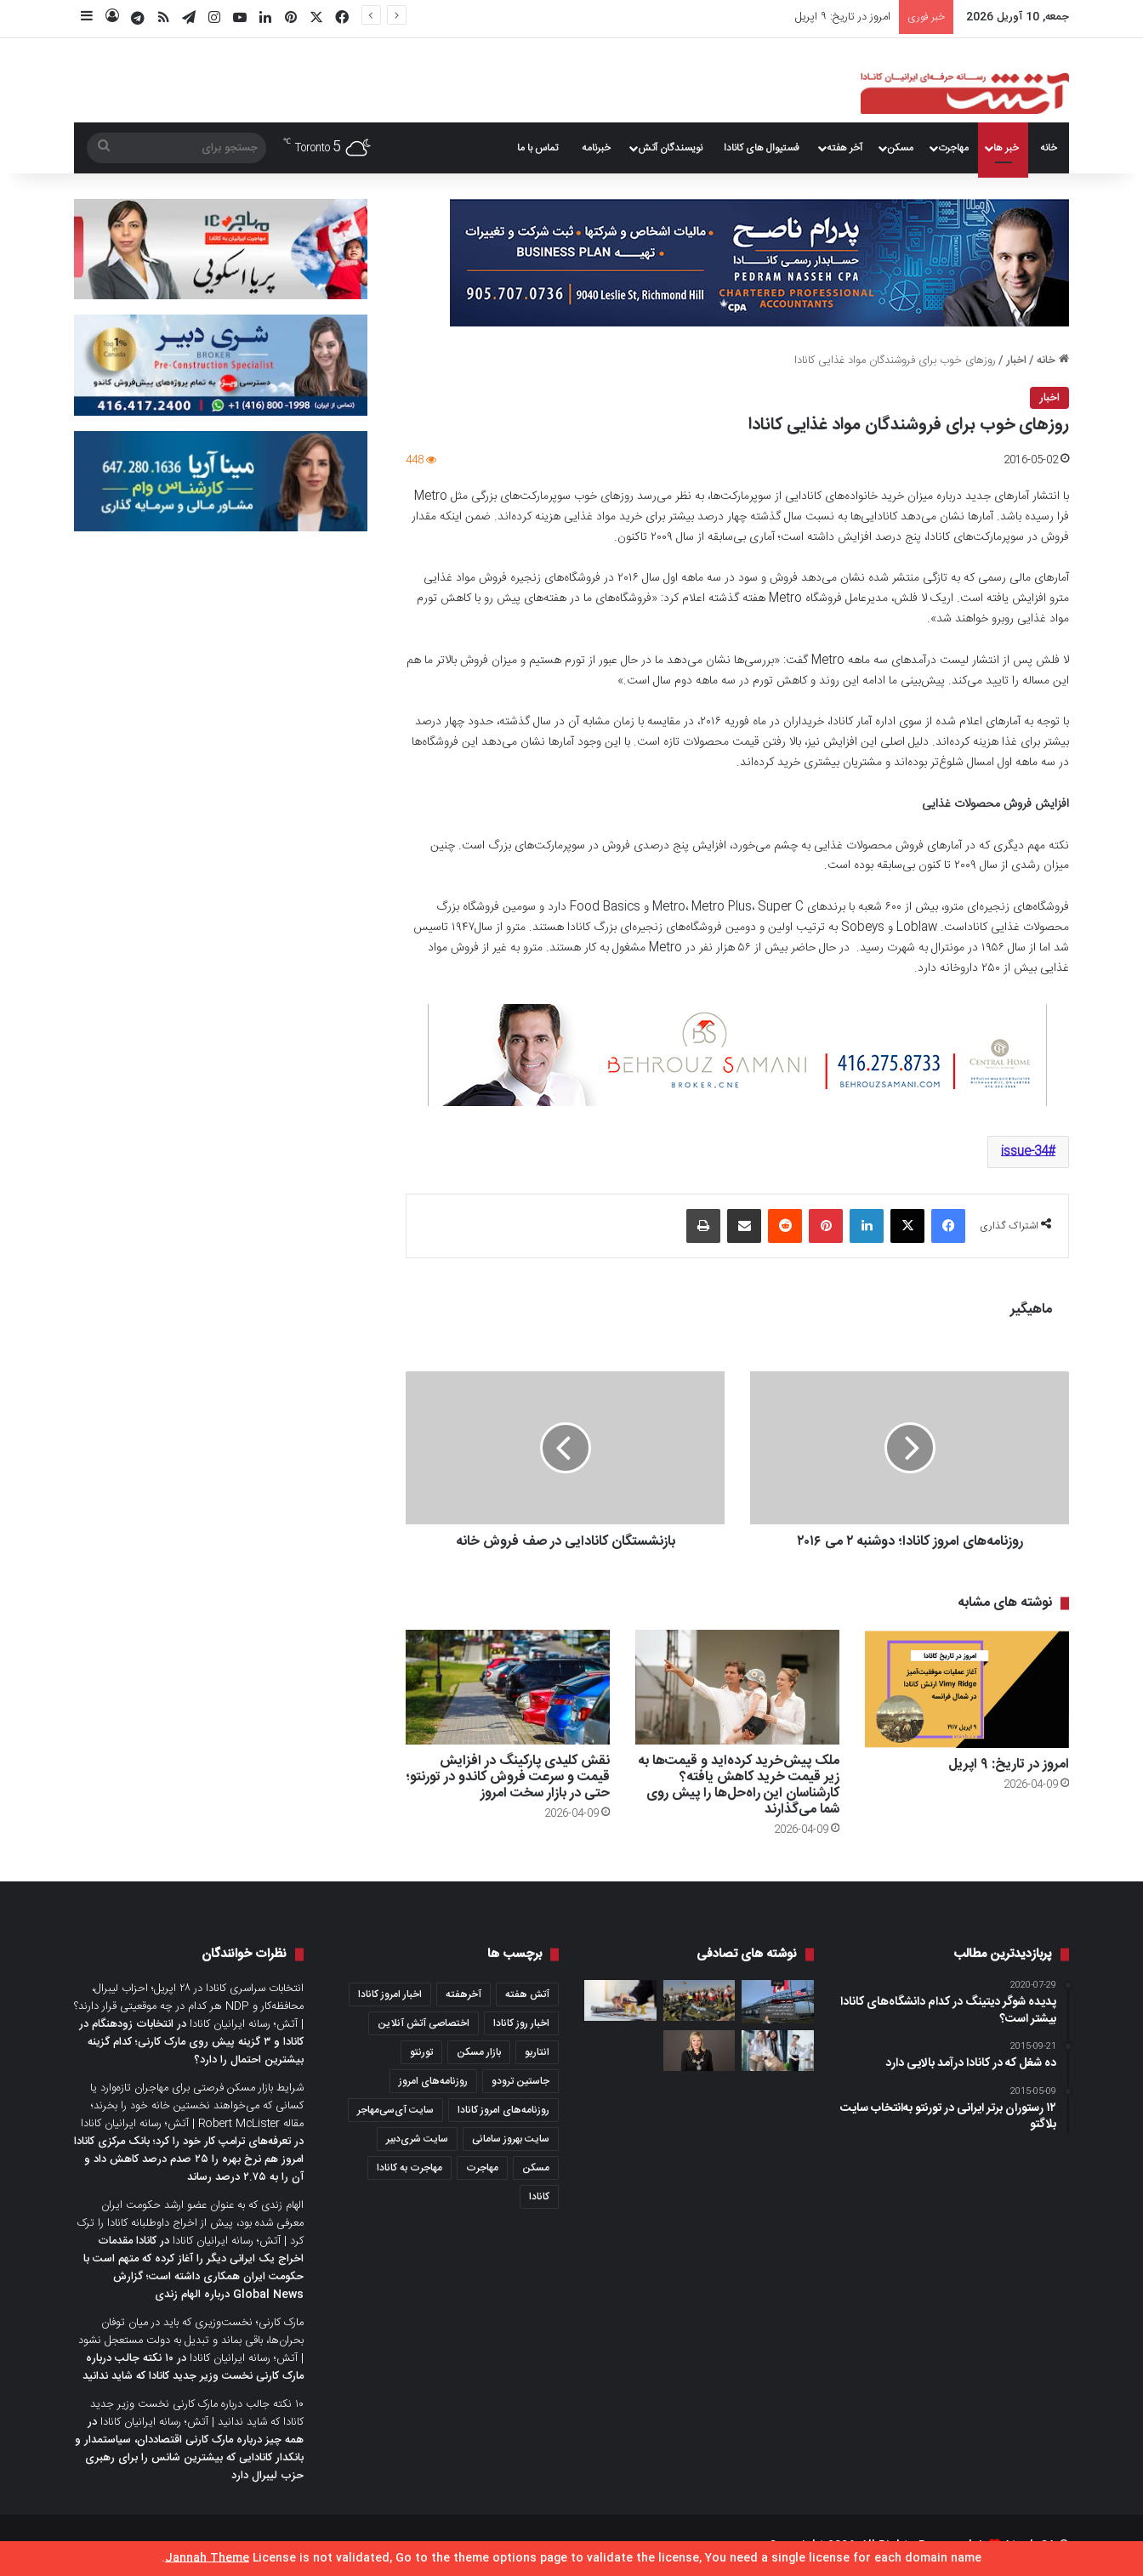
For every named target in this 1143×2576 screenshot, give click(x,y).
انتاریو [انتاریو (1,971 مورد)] (537, 2052)
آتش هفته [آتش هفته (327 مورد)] (527, 1994)
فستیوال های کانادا (761, 147)
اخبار (1016, 360)
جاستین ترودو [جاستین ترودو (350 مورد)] (520, 2081)
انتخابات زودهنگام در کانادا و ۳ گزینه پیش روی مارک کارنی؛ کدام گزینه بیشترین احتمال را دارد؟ (191, 2042)
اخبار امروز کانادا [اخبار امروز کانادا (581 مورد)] (390, 1994)
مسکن (900, 147)
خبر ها (1006, 147)
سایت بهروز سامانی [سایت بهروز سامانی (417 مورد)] (510, 2139)
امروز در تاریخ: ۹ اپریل (842, 17)
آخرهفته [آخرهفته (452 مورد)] (463, 1994)
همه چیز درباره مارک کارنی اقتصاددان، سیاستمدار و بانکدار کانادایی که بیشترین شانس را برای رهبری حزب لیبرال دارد (189, 2458)
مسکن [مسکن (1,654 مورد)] (535, 2167)
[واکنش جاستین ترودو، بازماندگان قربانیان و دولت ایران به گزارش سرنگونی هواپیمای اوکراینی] (699, 2000)
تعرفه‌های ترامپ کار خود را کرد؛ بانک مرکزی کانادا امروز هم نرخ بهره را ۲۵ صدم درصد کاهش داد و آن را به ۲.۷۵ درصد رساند (189, 2159)
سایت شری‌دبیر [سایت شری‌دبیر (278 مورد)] (417, 2139)
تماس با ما (537, 147)
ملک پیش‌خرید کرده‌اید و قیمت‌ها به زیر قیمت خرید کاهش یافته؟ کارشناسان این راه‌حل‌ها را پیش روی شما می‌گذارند (738, 1785)
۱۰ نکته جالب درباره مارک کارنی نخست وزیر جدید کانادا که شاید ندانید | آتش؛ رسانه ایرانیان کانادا (197, 2413)
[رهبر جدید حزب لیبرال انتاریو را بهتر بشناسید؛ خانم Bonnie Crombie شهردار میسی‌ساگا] (699, 2050)
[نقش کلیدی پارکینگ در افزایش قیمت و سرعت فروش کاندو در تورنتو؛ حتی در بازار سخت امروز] (508, 1687)
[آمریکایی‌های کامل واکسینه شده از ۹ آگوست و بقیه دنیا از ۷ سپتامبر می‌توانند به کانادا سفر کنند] (778, 2001)
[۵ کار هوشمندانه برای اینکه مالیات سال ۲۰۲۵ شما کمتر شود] (620, 2000)
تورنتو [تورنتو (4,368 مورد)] (421, 2052)
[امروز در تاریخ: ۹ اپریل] (967, 1689)
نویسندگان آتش (670, 147)
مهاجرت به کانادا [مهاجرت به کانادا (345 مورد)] (409, 2167)
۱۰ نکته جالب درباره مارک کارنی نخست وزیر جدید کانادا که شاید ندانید (193, 2367)
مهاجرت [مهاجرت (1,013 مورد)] (482, 2167)
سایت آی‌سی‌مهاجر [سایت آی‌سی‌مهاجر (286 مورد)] (395, 2110)
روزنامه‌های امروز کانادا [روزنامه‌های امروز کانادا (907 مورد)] (503, 2110)
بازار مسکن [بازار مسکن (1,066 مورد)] (479, 2052)
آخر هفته (844, 147)
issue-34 (1024, 1152)
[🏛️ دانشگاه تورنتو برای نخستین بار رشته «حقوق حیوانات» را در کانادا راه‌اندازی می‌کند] (778, 2050)
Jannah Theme (207, 2558)
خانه (1048, 147)
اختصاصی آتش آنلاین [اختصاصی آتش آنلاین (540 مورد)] (423, 2023)
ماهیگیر (1031, 1309)
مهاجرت (953, 147)
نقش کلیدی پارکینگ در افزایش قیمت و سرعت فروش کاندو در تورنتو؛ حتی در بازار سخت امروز (508, 1777)
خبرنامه (596, 147)
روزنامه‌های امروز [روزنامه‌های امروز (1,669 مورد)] (433, 2081)
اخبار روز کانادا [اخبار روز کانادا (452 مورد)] (521, 2023)
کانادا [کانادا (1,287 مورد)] (539, 2196)
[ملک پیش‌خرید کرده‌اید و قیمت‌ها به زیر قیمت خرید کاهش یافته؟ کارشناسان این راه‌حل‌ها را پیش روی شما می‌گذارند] (737, 1687)
